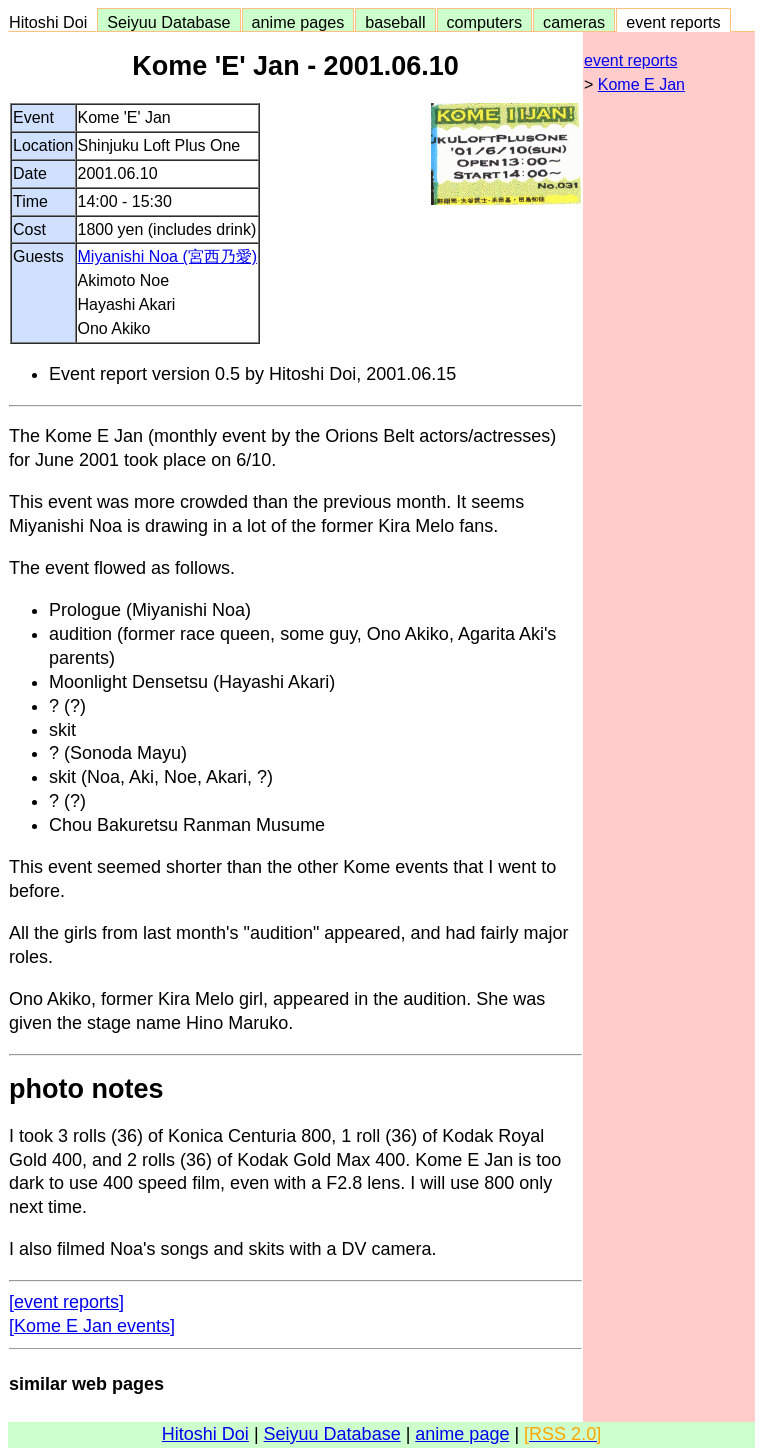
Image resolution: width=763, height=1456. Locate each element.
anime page (462, 1434)
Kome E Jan (641, 84)
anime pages (298, 22)
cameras (574, 22)
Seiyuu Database (168, 22)
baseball (395, 22)
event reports (673, 22)
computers (485, 22)
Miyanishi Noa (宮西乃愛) (168, 256)
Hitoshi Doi (52, 22)
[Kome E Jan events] (92, 1326)
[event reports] (66, 1302)
